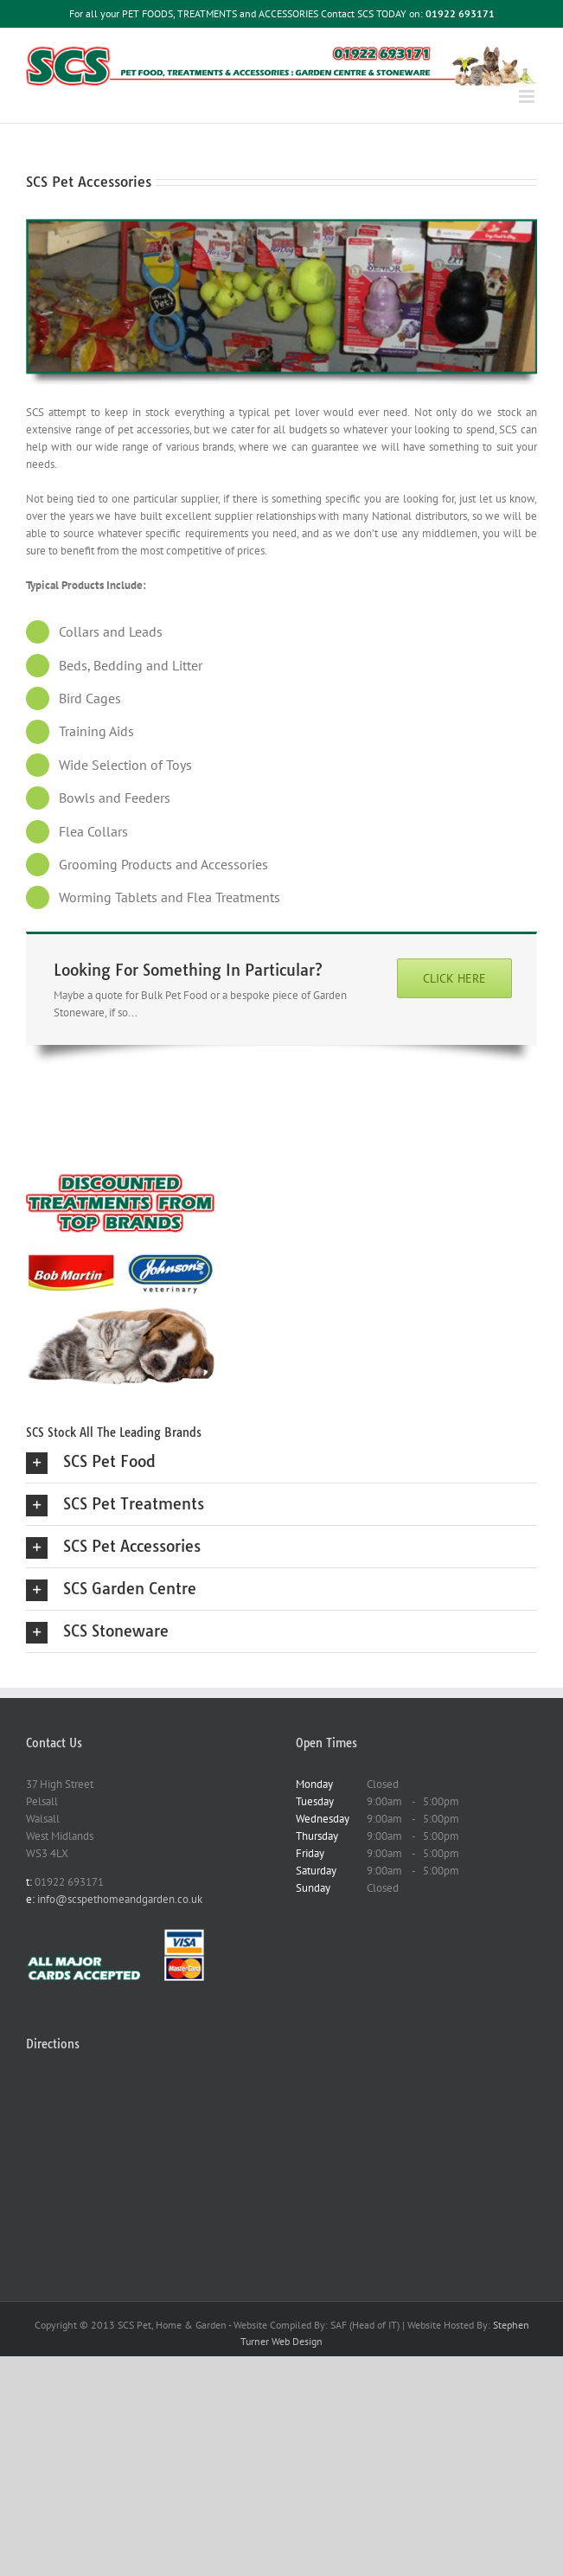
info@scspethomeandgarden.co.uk (118, 1899)
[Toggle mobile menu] (528, 96)
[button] (281, 1462)
